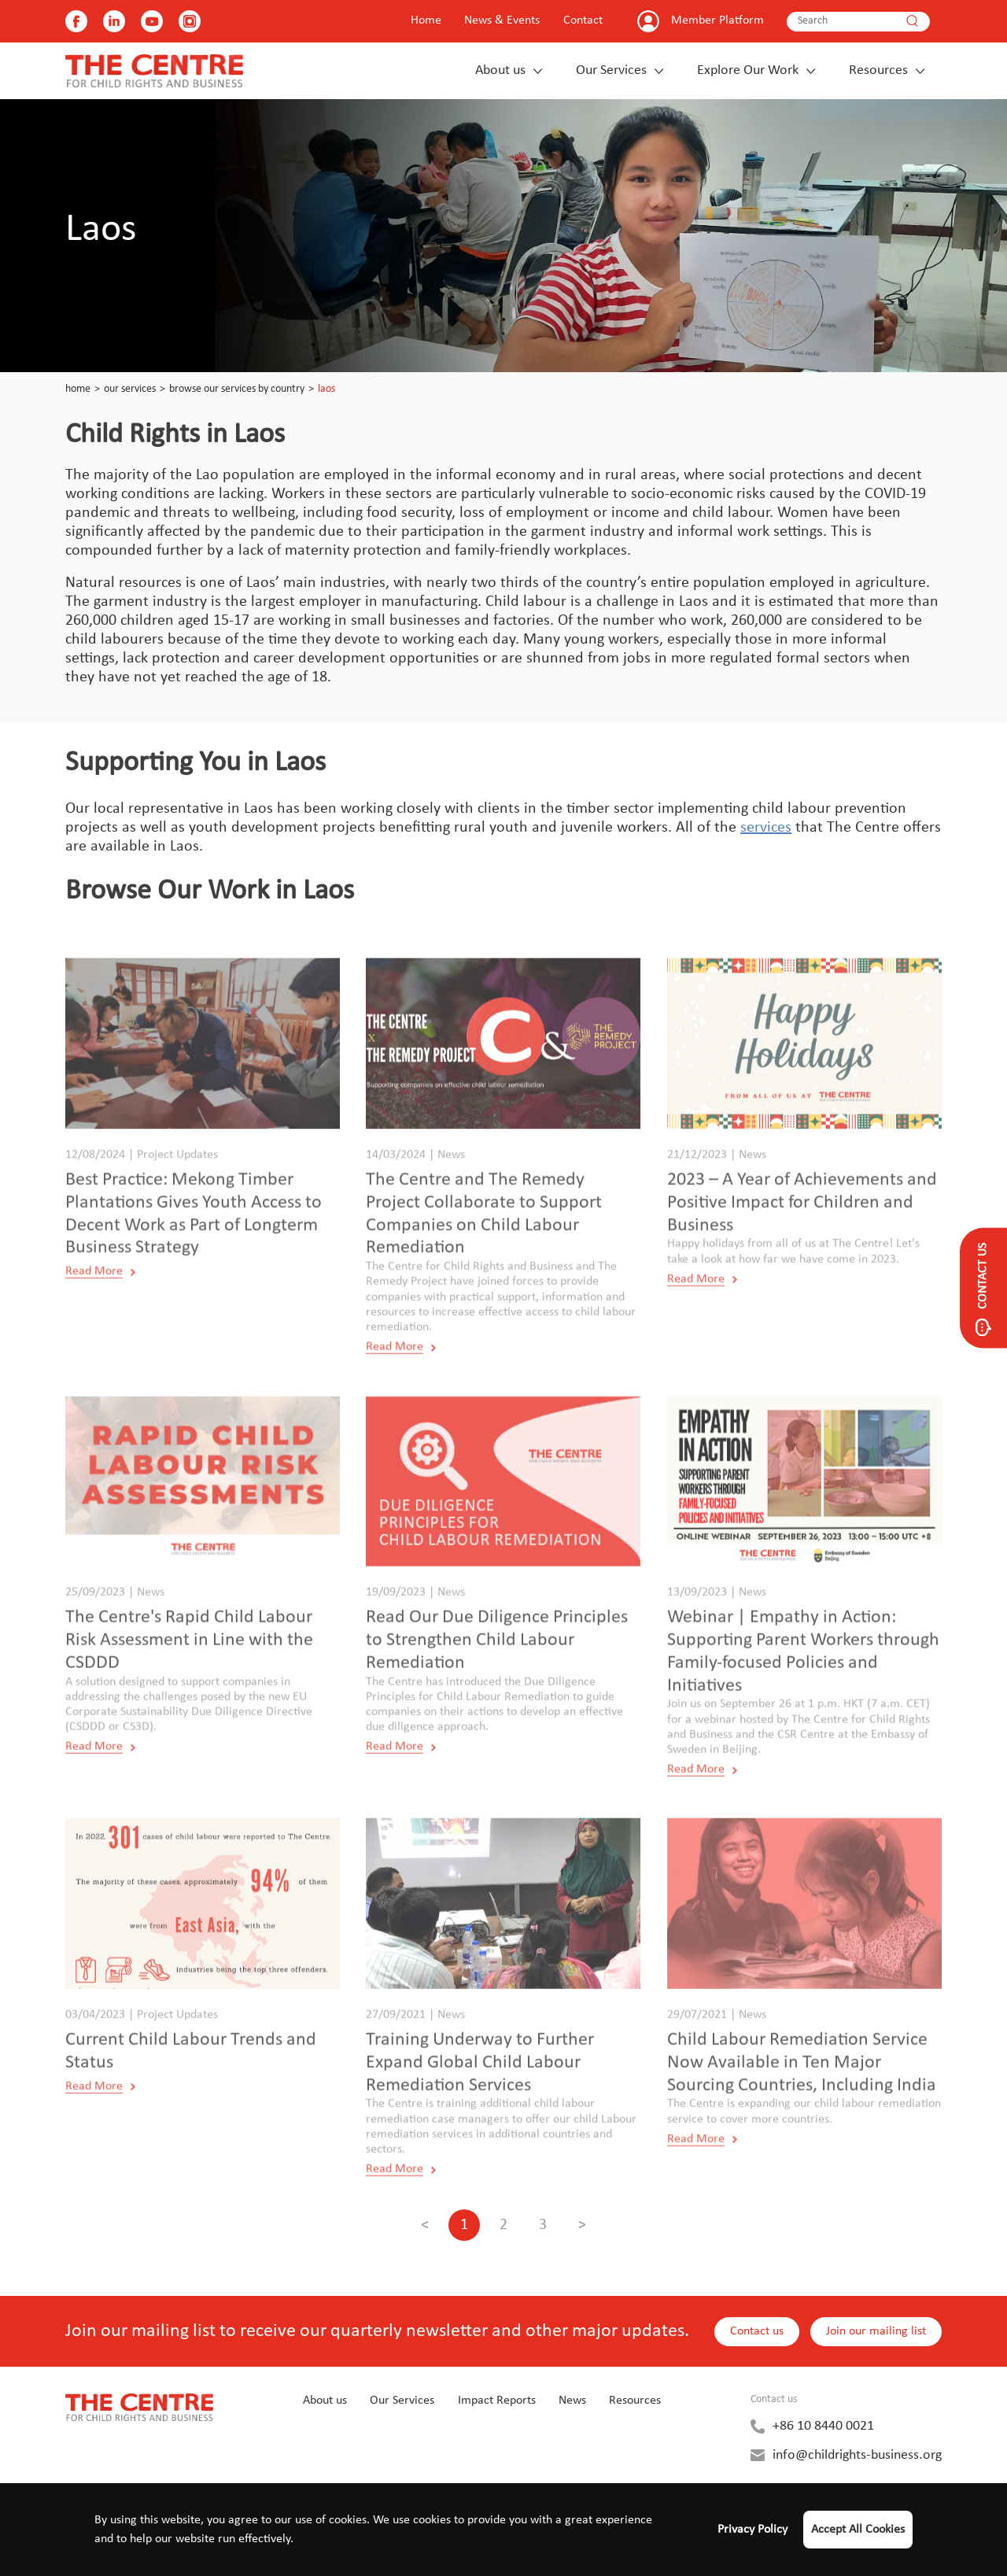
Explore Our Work (748, 70)
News (572, 2400)
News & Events (502, 20)
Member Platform (717, 20)
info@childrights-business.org (857, 2455)
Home (426, 20)
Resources (878, 70)
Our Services (611, 70)
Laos (326, 389)
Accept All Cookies (858, 2529)
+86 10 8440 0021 (823, 2426)
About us (500, 70)
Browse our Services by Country (236, 389)
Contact (583, 20)
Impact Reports (497, 2400)
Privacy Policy (752, 2529)
